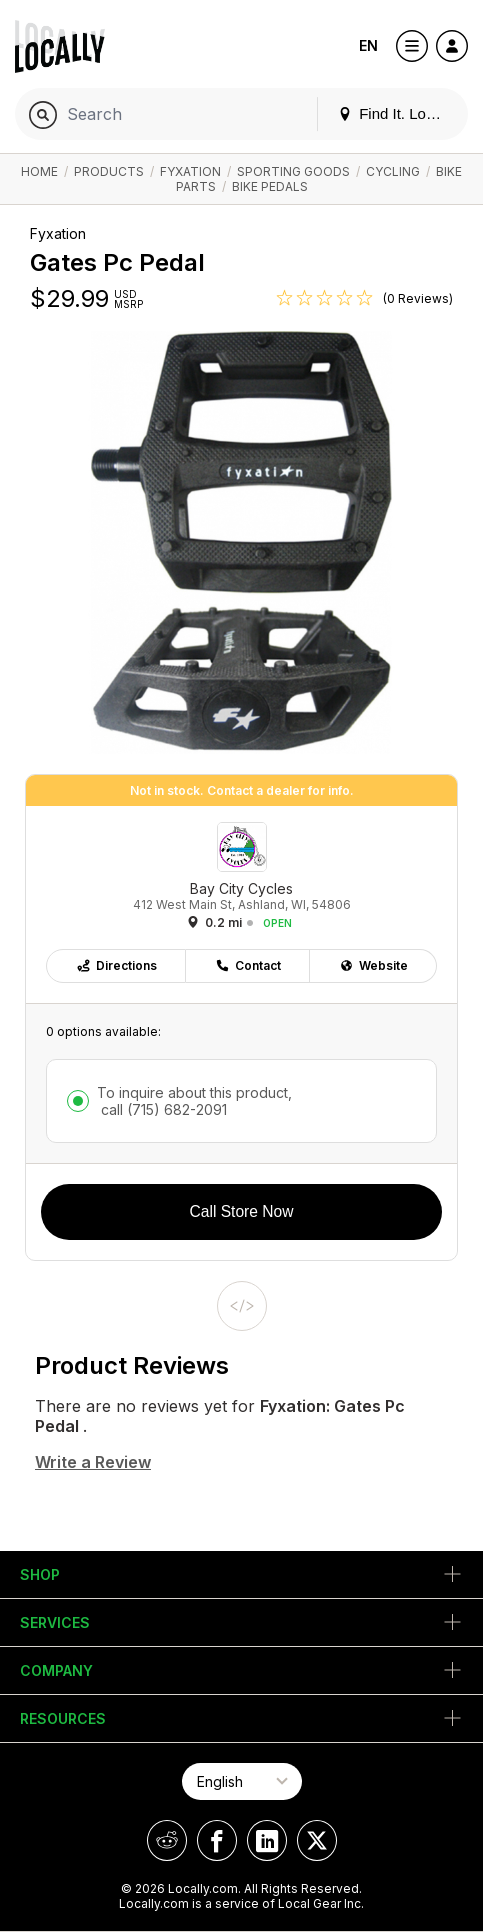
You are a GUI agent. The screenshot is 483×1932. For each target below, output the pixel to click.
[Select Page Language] (242, 1781)
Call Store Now (242, 1211)
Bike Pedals (270, 186)
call (162, 1109)
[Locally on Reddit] (167, 1840)
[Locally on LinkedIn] (267, 1840)
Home (39, 171)
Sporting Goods (293, 171)
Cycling (393, 171)
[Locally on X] (317, 1840)
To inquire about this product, (194, 1101)
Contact (248, 965)
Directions (116, 965)
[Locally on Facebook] (217, 1840)
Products (109, 171)
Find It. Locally (397, 113)
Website (373, 965)
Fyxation (190, 171)
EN (368, 45)
